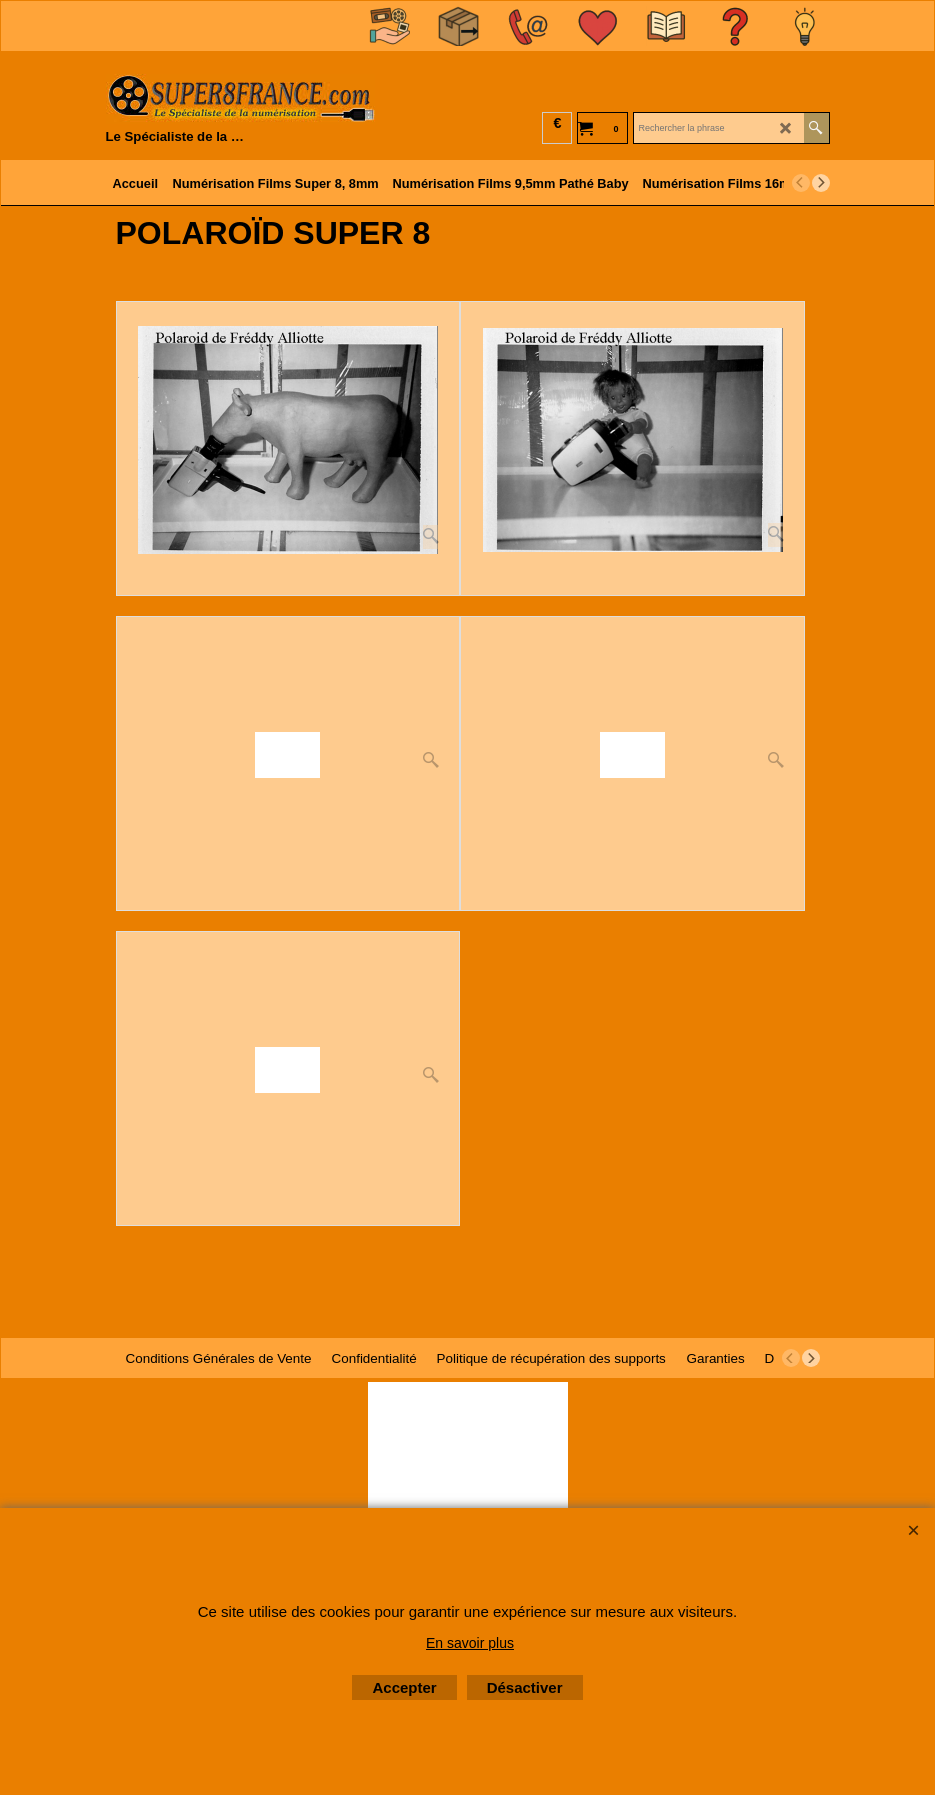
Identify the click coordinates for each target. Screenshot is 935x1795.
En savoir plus (470, 1643)
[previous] (801, 183)
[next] (821, 183)
